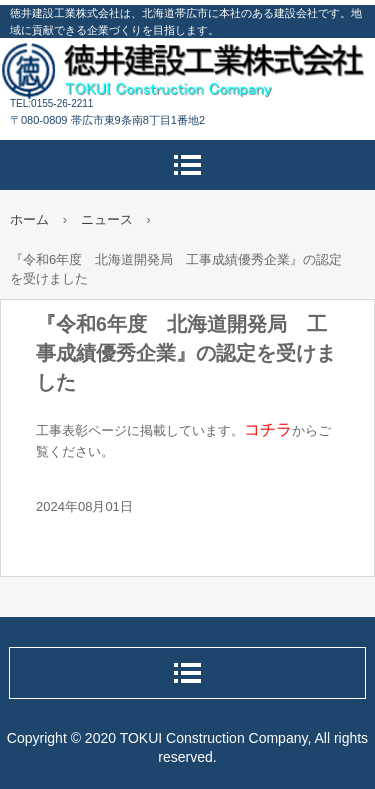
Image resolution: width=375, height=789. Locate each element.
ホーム (29, 219)
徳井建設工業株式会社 (187, 70)
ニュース (107, 219)
